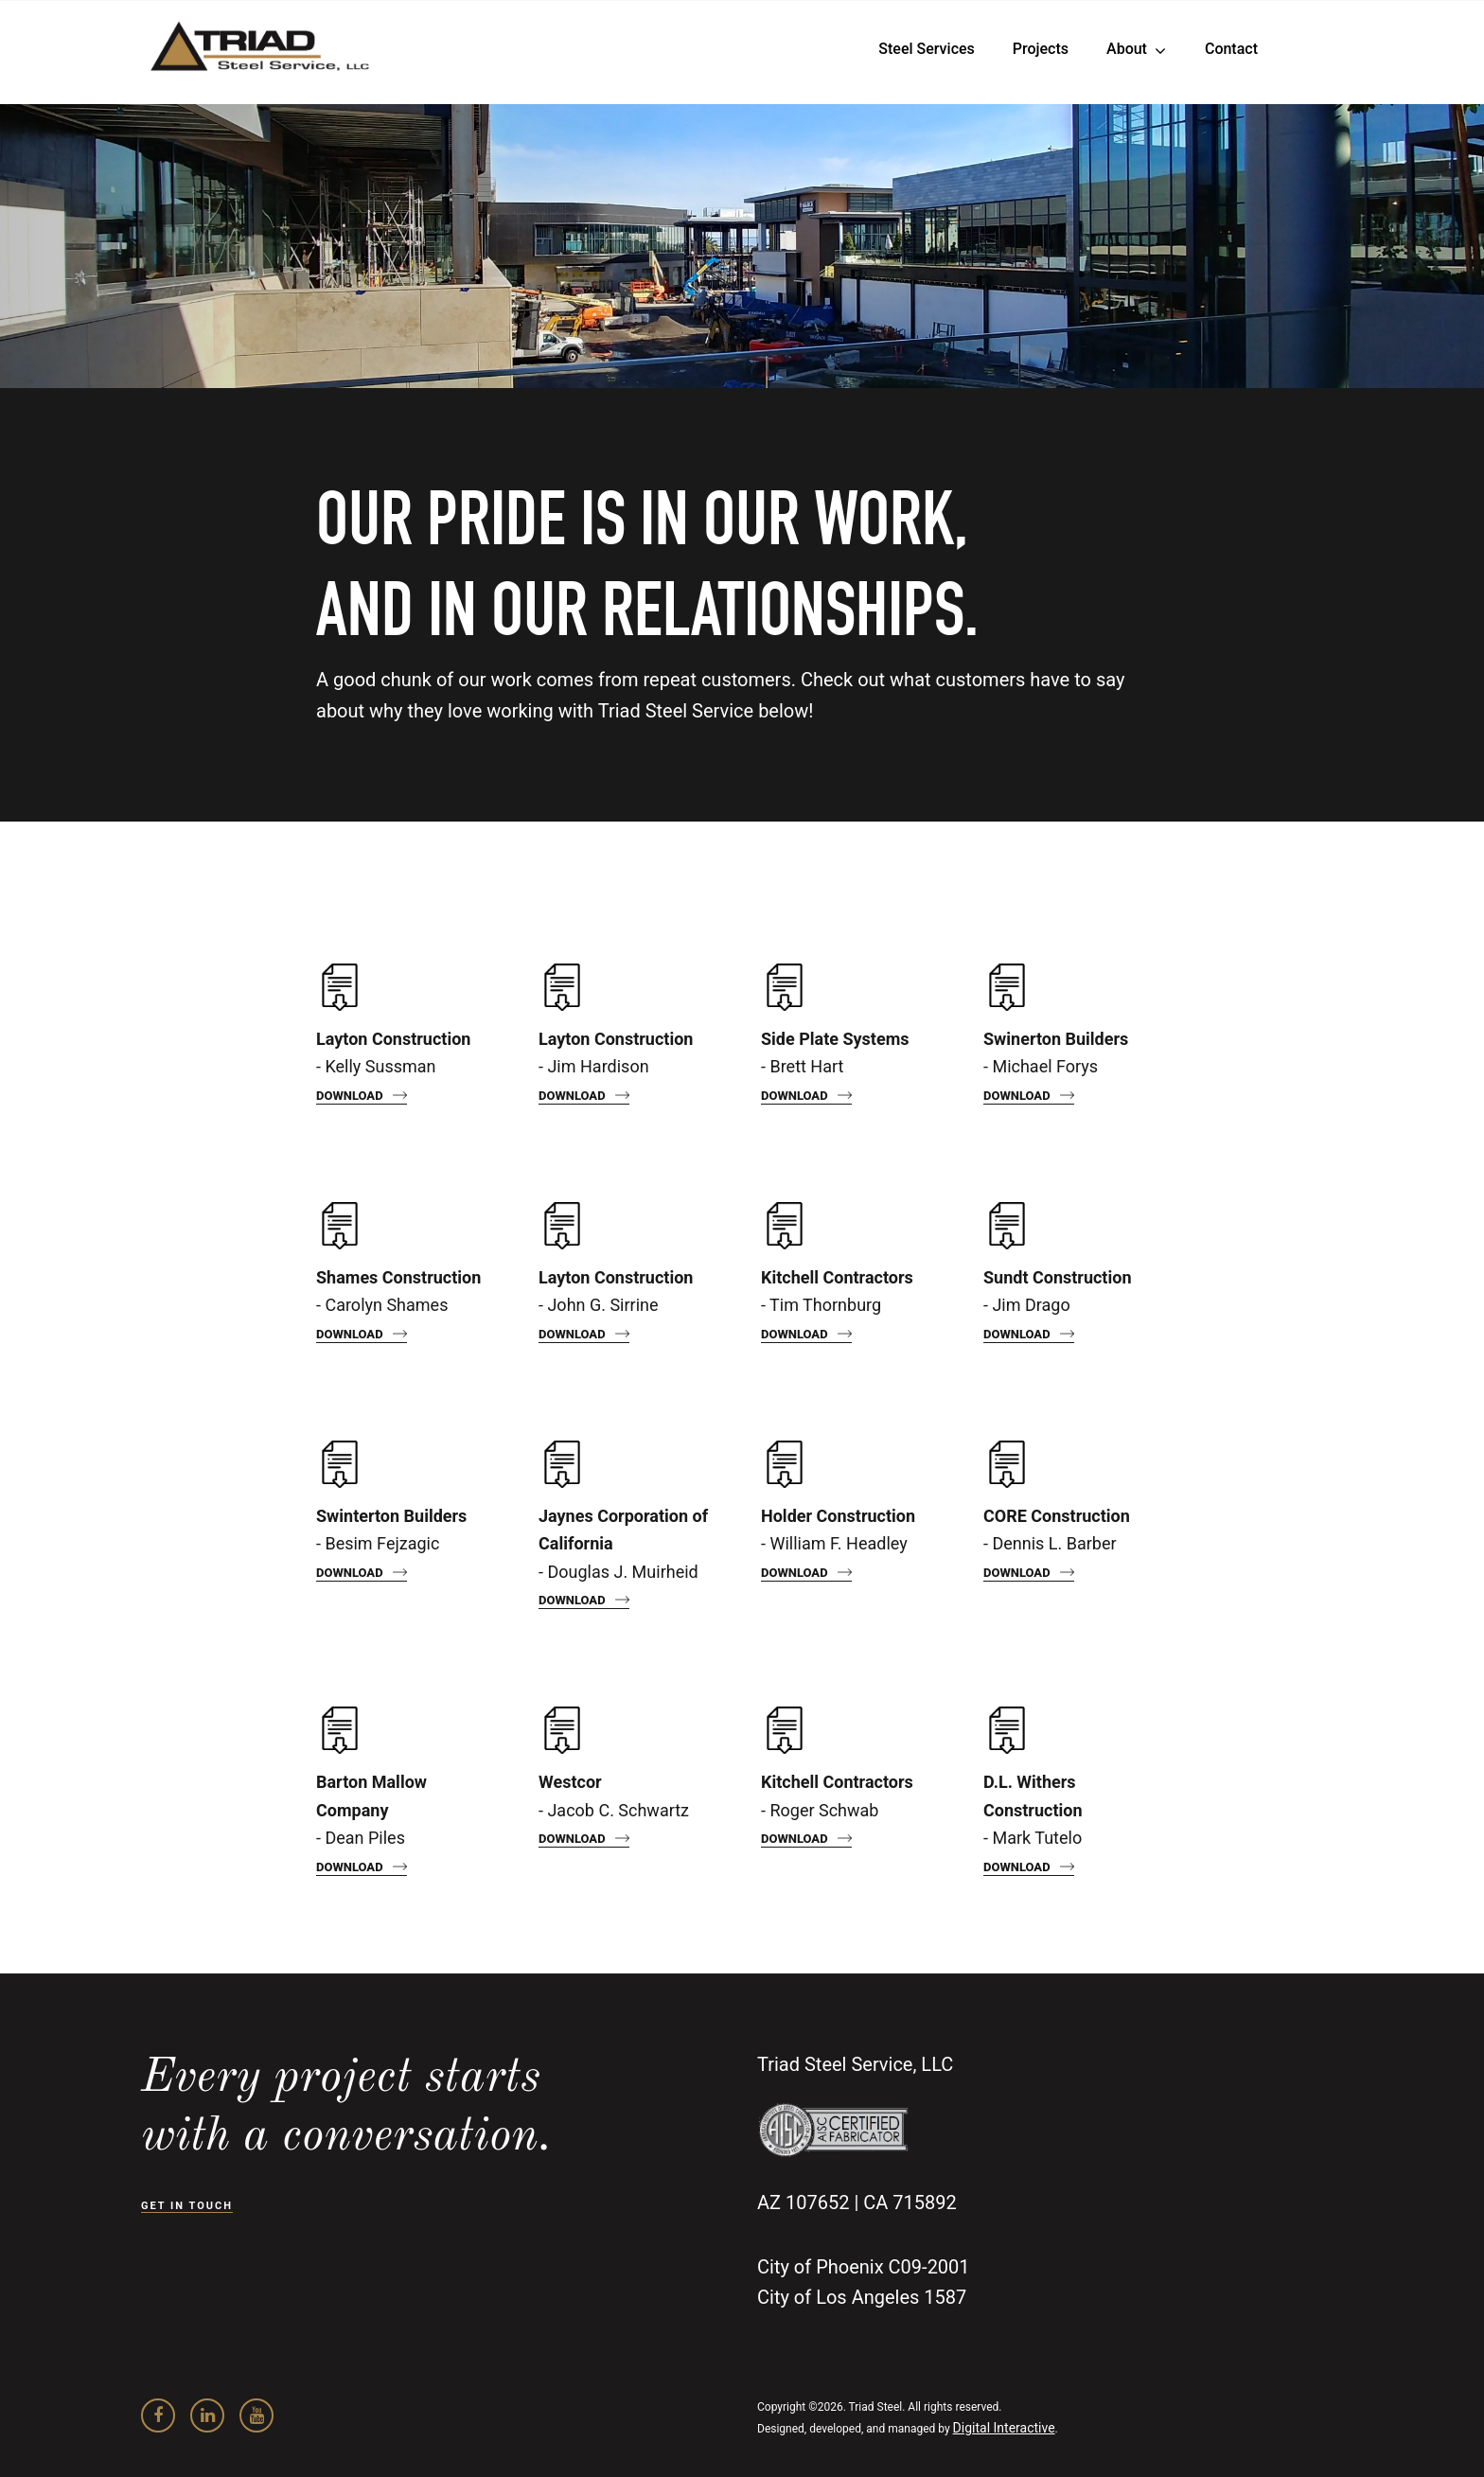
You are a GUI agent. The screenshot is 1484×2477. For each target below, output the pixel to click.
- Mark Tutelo (1033, 1810)
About (1126, 49)
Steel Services (926, 49)
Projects (1041, 49)
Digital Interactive (1004, 2427)
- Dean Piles (371, 1810)
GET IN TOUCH (187, 2206)
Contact (1231, 49)
